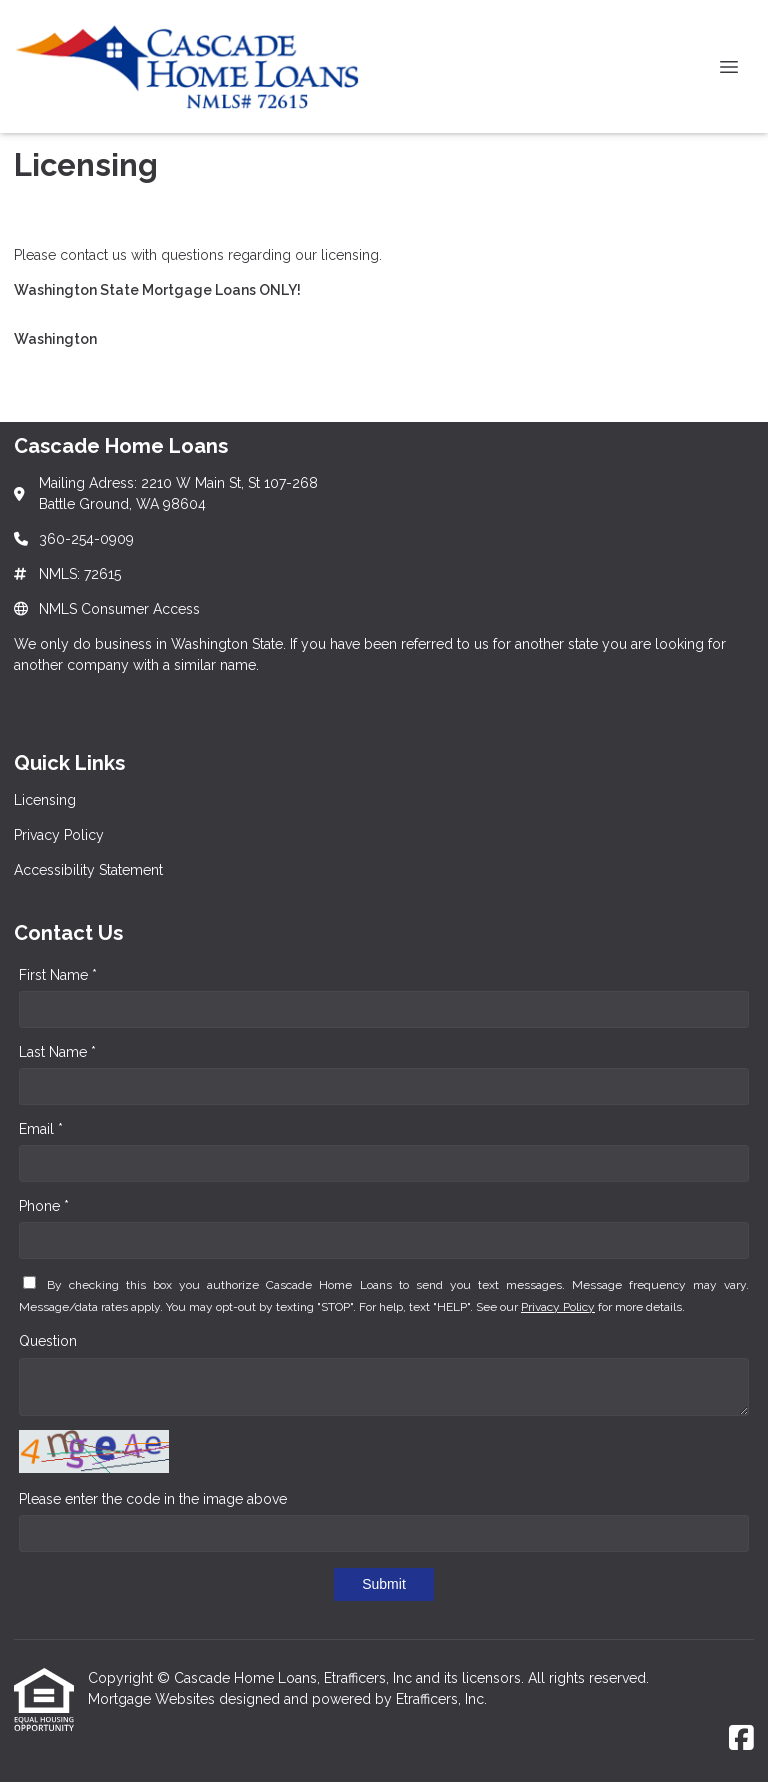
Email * (41, 1129)
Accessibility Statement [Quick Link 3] (88, 870)
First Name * (58, 975)
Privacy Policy (558, 1307)
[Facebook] (741, 1739)
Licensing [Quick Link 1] (45, 800)
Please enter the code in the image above (153, 1499)
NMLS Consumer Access (119, 609)
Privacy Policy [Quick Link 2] (59, 835)
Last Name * (57, 1052)
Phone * (44, 1206)
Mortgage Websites (153, 1699)
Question (48, 1341)
